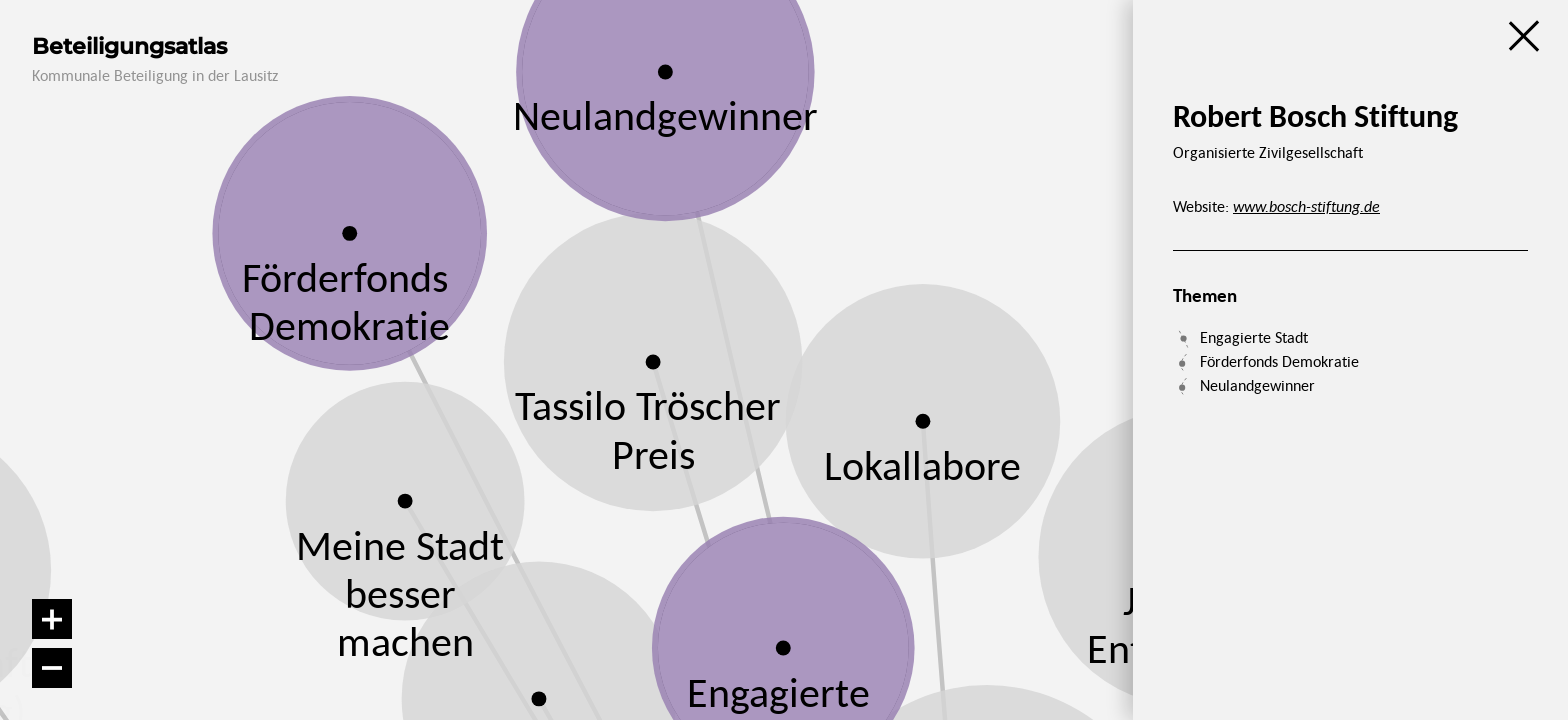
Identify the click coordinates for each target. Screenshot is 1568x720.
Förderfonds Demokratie (1279, 361)
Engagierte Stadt (1254, 337)
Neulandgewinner (1257, 385)
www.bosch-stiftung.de (1306, 206)
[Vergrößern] (52, 619)
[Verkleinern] (52, 668)
